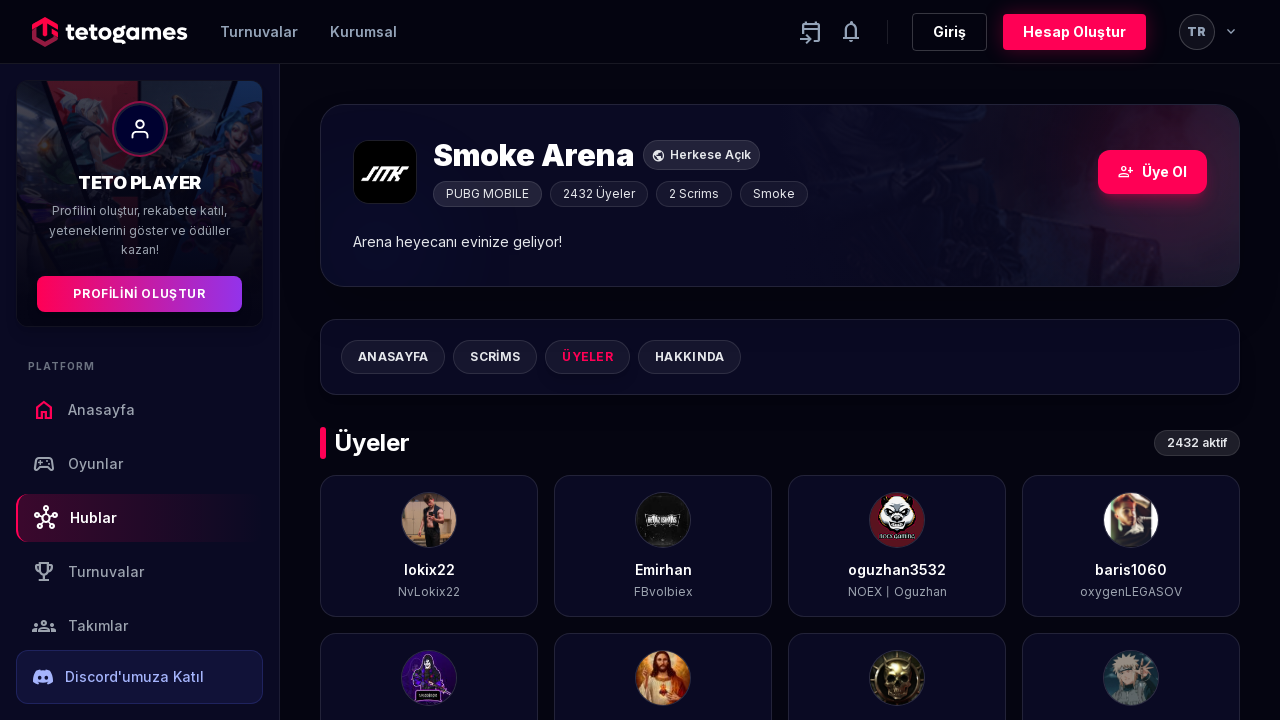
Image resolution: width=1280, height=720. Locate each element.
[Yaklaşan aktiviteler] (811, 32)
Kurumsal (363, 31)
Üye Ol (1152, 172)
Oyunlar (77, 464)
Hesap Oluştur (1074, 31)
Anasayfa (83, 410)
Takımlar (80, 626)
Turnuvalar (259, 31)
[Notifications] (851, 32)
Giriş (949, 31)
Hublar (75, 518)
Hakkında (689, 356)
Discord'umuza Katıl (118, 677)
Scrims (495, 356)
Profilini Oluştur (139, 293)
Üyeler (587, 356)
